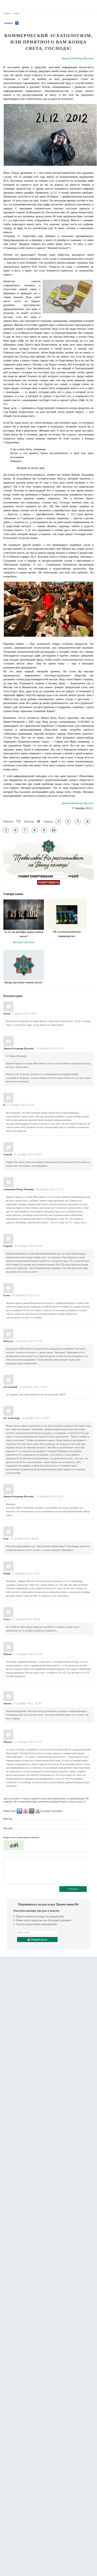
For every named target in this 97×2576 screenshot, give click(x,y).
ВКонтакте (19, 1810)
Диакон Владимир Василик (78, 58)
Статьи (16, 13)
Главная (6, 13)
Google (37, 1810)
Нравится (8, 23)
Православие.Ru (78, 1801)
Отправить (73, 1889)
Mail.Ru (31, 1810)
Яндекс (25, 1810)
